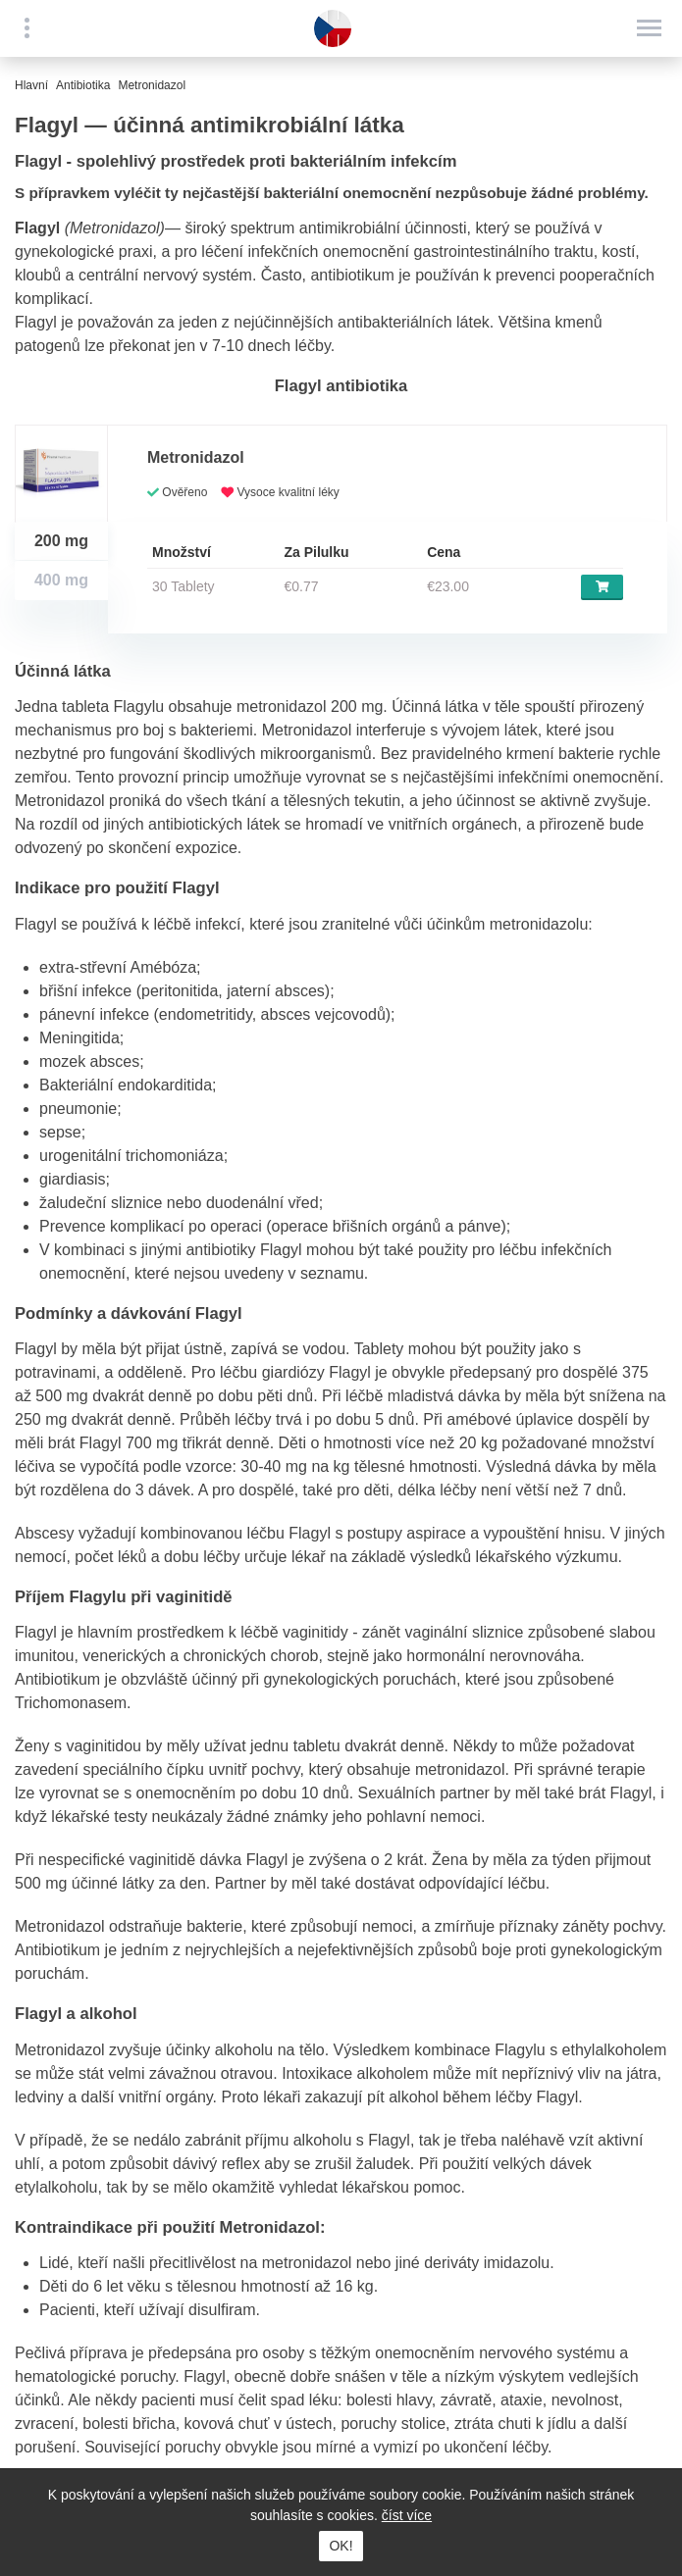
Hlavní (31, 85)
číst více (407, 2515)
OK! (340, 2545)
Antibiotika (83, 85)
